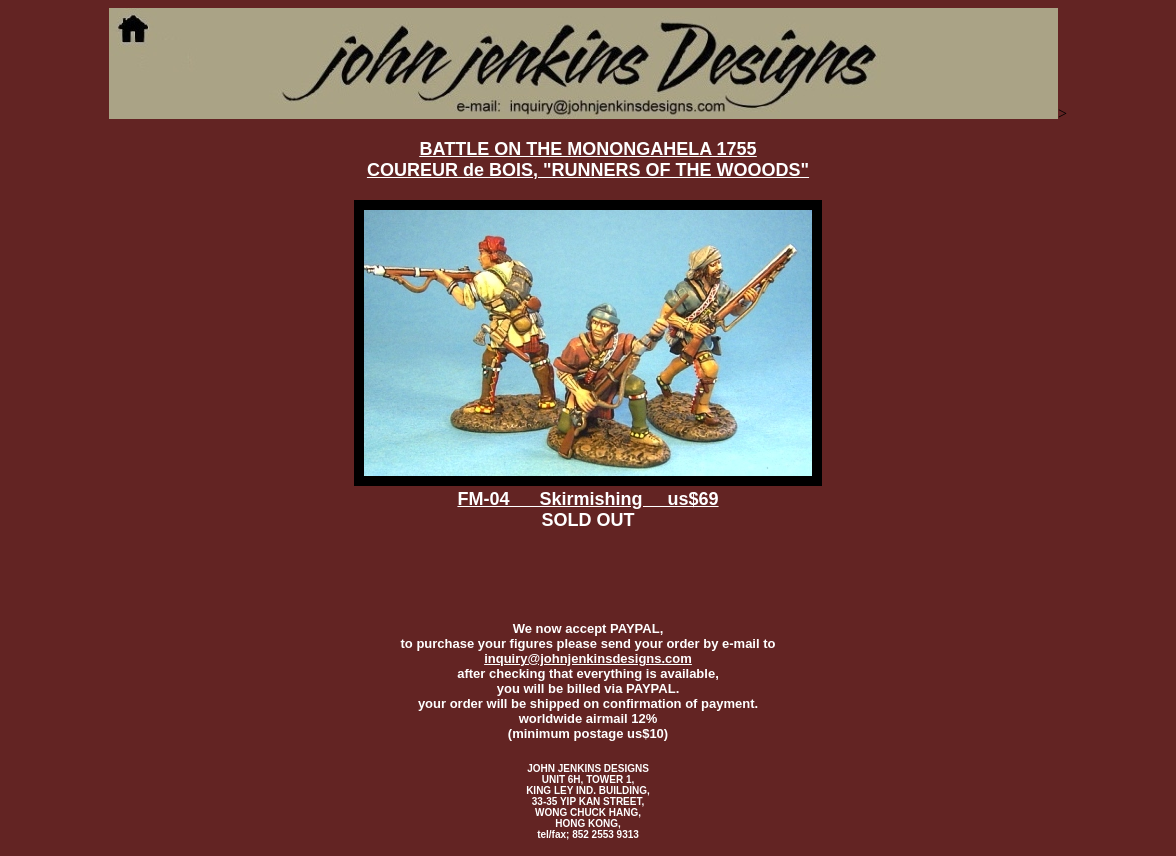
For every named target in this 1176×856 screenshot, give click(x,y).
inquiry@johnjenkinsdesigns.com (588, 658)
